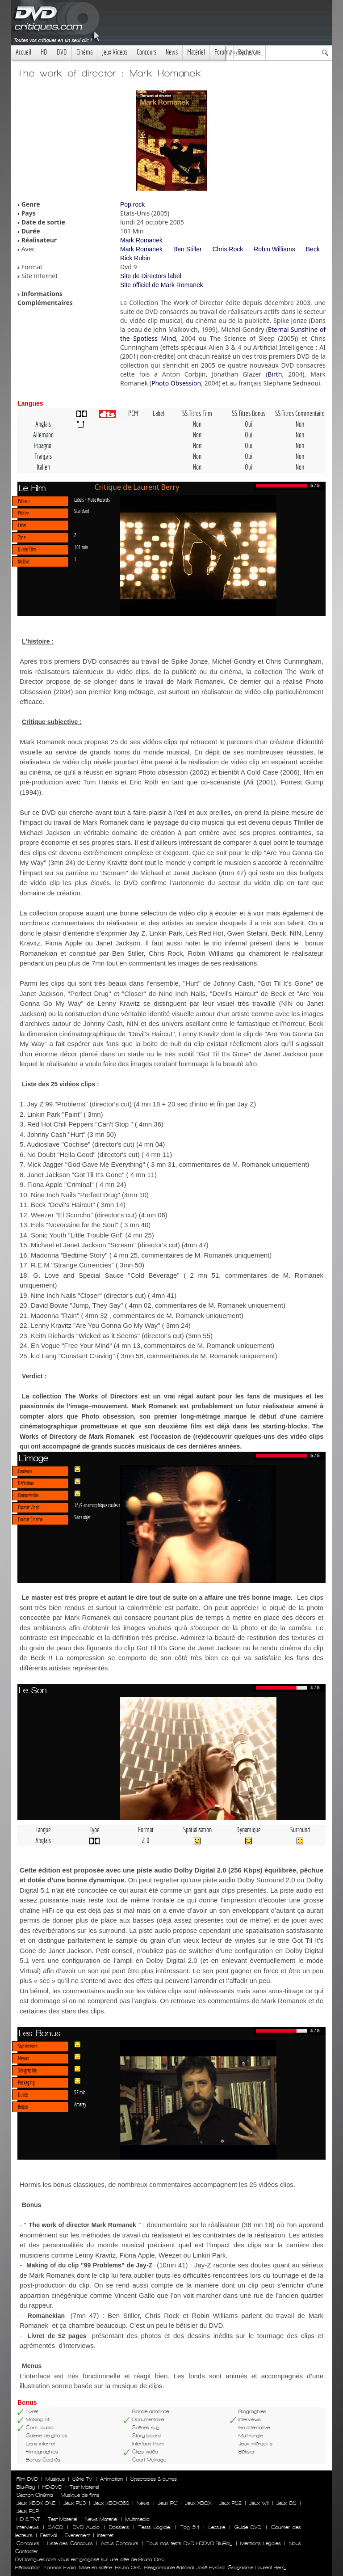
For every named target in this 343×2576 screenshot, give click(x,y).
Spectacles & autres (153, 2479)
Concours (146, 52)
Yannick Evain (59, 2567)
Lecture (217, 2527)
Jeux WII (259, 2503)
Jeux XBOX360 (111, 2503)
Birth (275, 374)
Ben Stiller (187, 249)
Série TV (82, 2479)
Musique (55, 2479)
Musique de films (80, 2495)
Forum (221, 52)
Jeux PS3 (74, 2503)
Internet (105, 2535)
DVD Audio (86, 2527)
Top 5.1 (189, 2527)
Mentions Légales (260, 2543)
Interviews (28, 2527)
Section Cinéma (35, 2495)
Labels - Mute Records (92, 499)
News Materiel (101, 2519)
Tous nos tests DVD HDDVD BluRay (189, 2543)
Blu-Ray (26, 2487)
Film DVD (27, 2479)
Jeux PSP (28, 2511)
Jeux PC (167, 2503)
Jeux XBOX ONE (36, 2503)
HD (44, 52)
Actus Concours (119, 2543)
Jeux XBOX (198, 2503)
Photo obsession (164, 772)
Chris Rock (228, 249)
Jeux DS (286, 2503)
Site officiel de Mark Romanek (161, 284)
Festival (48, 2535)
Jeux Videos (114, 52)
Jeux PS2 (230, 2503)
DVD (62, 52)
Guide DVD (247, 2527)
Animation (111, 2479)
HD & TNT (28, 2519)
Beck (313, 249)
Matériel (196, 52)
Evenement (77, 2535)
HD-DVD (52, 2487)
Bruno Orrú (128, 2567)
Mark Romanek (141, 240)
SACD (55, 2527)
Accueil (23, 52)
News (172, 52)
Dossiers (119, 2527)
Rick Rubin (135, 258)
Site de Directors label (150, 276)
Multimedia (137, 2519)
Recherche (249, 52)
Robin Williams (274, 249)
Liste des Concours (70, 2543)
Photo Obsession (176, 383)
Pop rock (132, 204)
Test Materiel (84, 2487)
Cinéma (84, 52)
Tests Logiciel (154, 2527)
